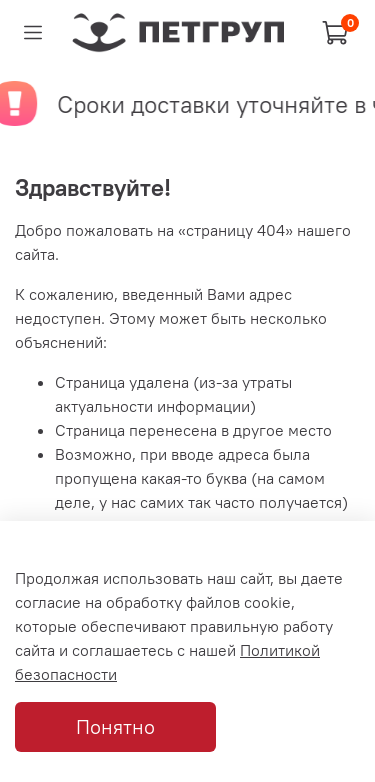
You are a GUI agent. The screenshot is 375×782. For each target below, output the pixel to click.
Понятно (115, 726)
